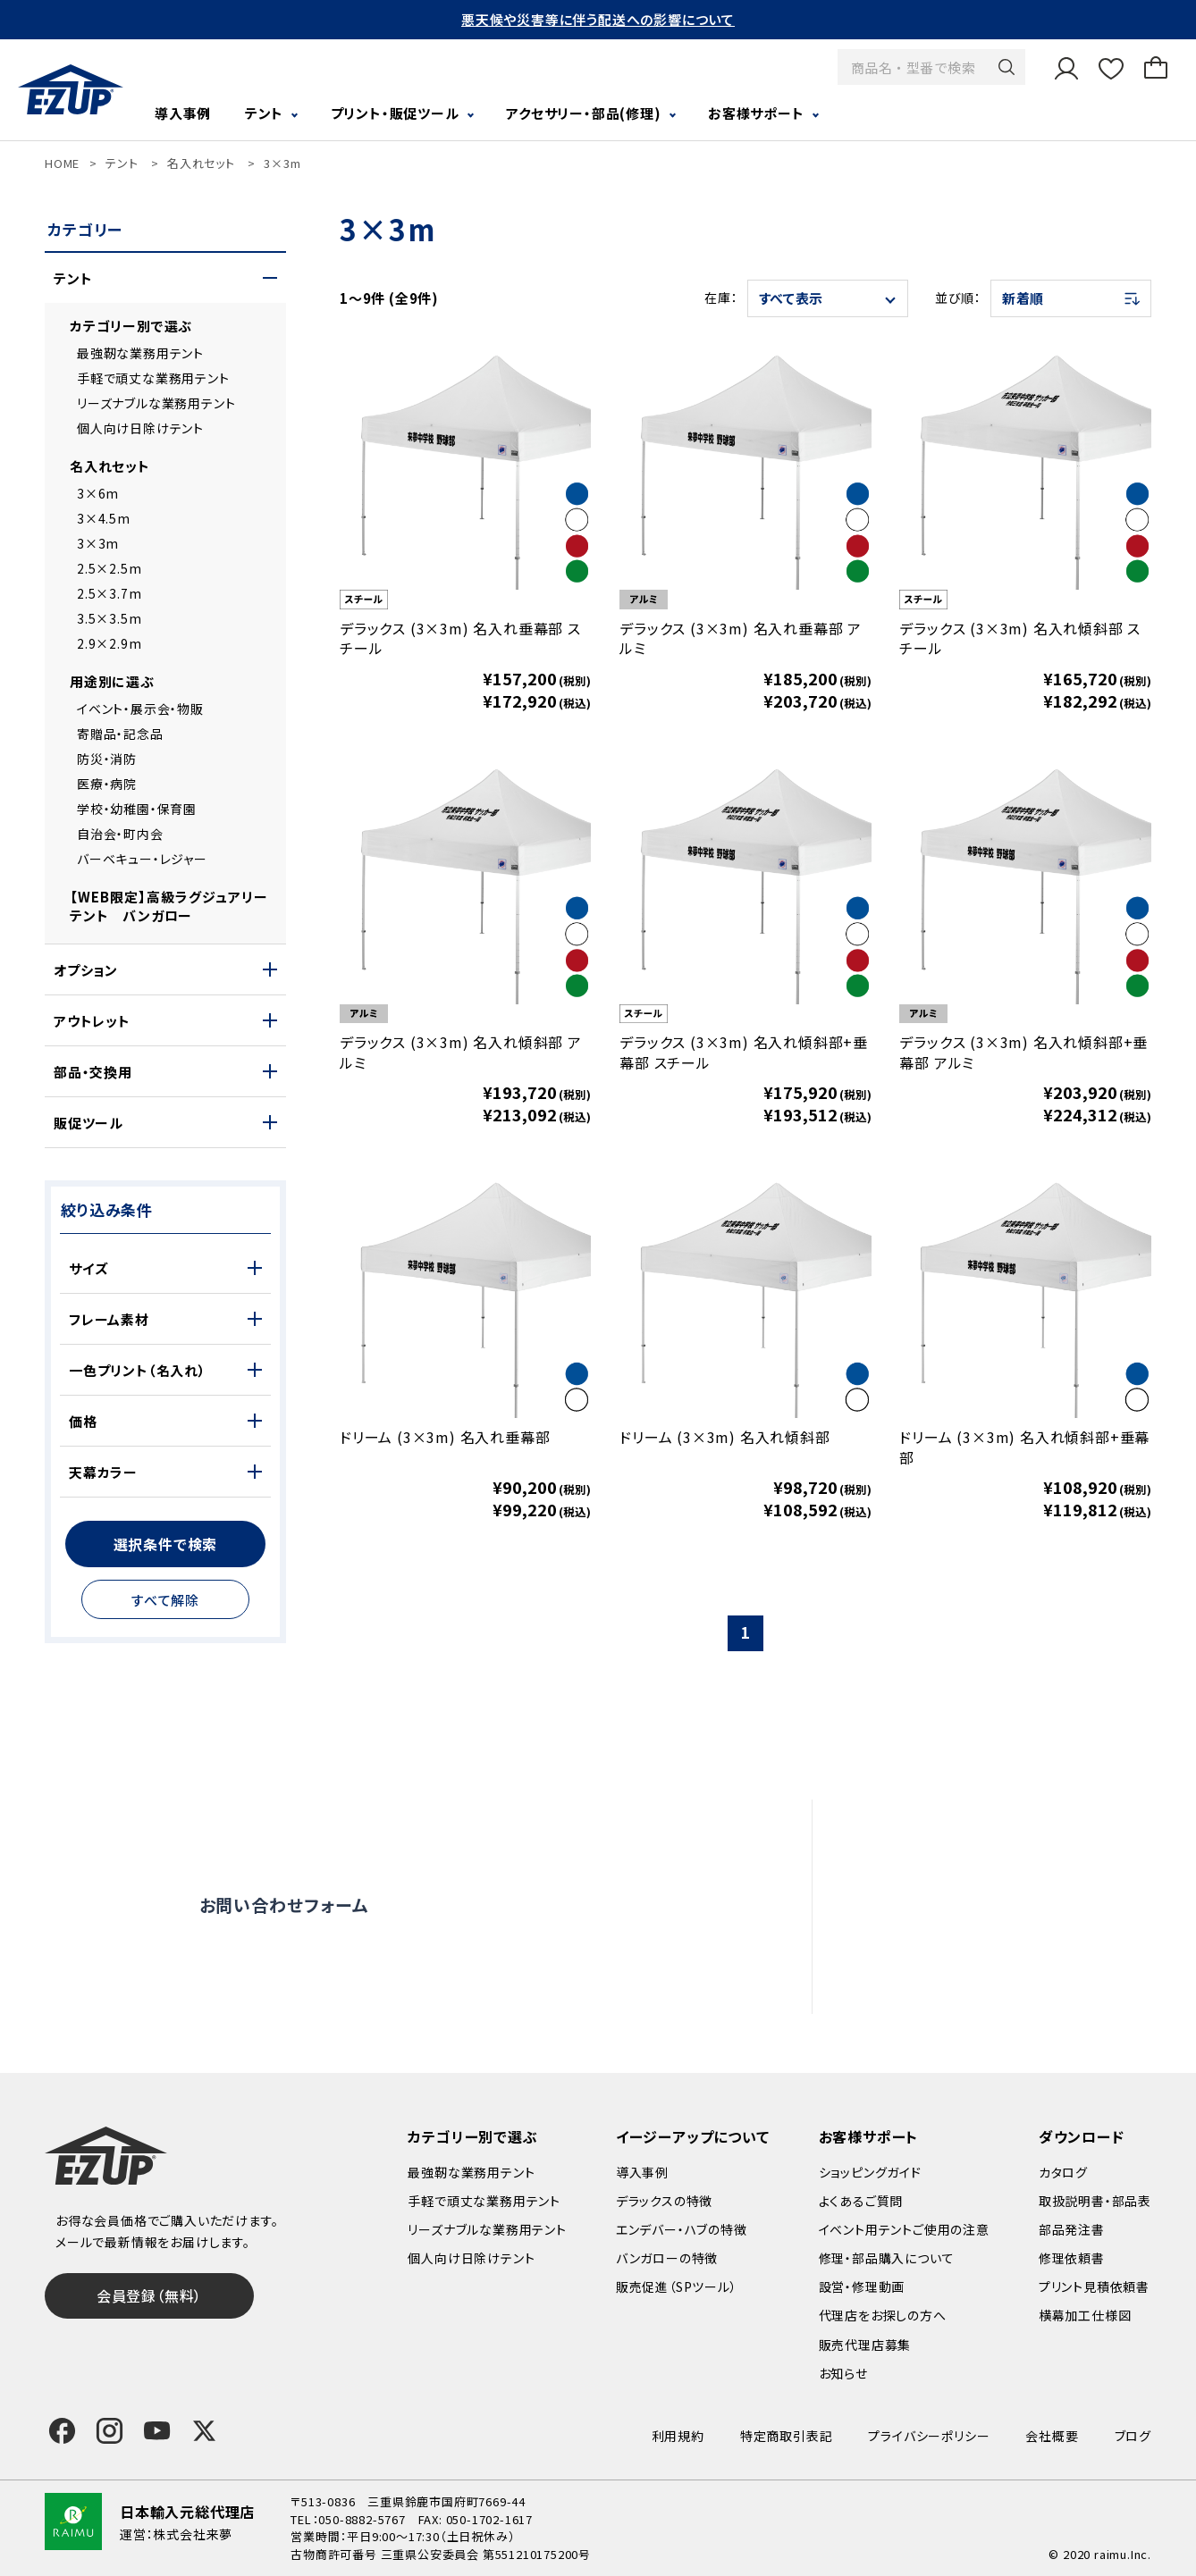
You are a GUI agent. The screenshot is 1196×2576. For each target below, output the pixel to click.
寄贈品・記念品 (120, 734)
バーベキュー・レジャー (142, 859)
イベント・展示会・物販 (140, 708)
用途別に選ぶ (112, 681)
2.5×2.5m (109, 568)
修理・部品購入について (887, 2258)
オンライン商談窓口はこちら (567, 1905)
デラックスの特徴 (664, 2201)
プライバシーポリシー (929, 2436)
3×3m (282, 163)
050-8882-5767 (361, 2519)
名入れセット (201, 163)
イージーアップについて (693, 2136)
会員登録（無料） (149, 2295)
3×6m (98, 493)
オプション (86, 970)
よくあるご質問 (952, 1829)
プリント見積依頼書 (1094, 2286)
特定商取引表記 (786, 2436)
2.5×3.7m (109, 593)
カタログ (1063, 2172)
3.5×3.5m (109, 618)
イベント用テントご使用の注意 (904, 2229)
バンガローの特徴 (667, 2258)
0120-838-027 (321, 1979)
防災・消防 (107, 759)
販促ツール (88, 1122)
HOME (62, 163)
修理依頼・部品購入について (997, 1906)
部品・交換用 (93, 1071)
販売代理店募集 (957, 1983)
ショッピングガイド (870, 2172)
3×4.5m (104, 518)
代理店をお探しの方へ (977, 1945)
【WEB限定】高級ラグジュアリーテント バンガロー (169, 906)
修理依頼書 (1072, 2258)
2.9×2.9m (109, 643)
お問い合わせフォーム (284, 1904)
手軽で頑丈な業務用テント (153, 378)
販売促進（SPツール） (676, 2286)
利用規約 (678, 2436)
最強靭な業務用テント (140, 353)
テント (264, 113)
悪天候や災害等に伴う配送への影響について (598, 19)
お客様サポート (756, 113)
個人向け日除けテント (140, 428)
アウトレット (92, 1020)
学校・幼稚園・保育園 (137, 809)
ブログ (1133, 2436)
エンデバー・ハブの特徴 (681, 2229)
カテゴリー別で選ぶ (131, 325)
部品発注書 (1072, 2229)
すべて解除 (165, 1599)
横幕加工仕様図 (1085, 2315)
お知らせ (843, 2373)
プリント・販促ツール (395, 113)
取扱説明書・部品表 (1095, 2201)
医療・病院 (107, 784)
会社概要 (1051, 2436)
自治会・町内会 (120, 834)
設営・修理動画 (953, 1867)
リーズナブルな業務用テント (156, 403)
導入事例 (183, 113)
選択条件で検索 (166, 1544)
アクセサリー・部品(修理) (583, 113)
